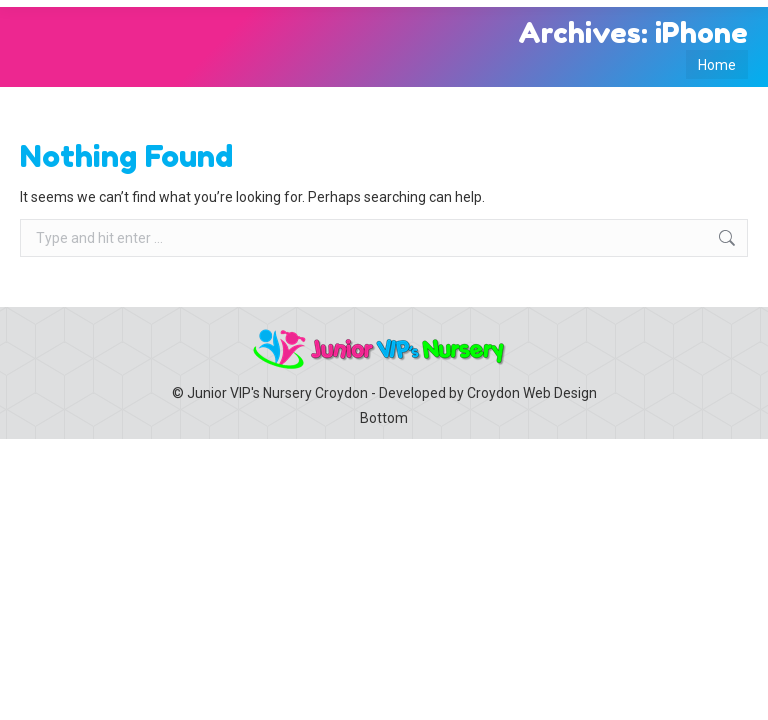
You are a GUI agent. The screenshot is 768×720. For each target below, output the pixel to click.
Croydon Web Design (532, 393)
